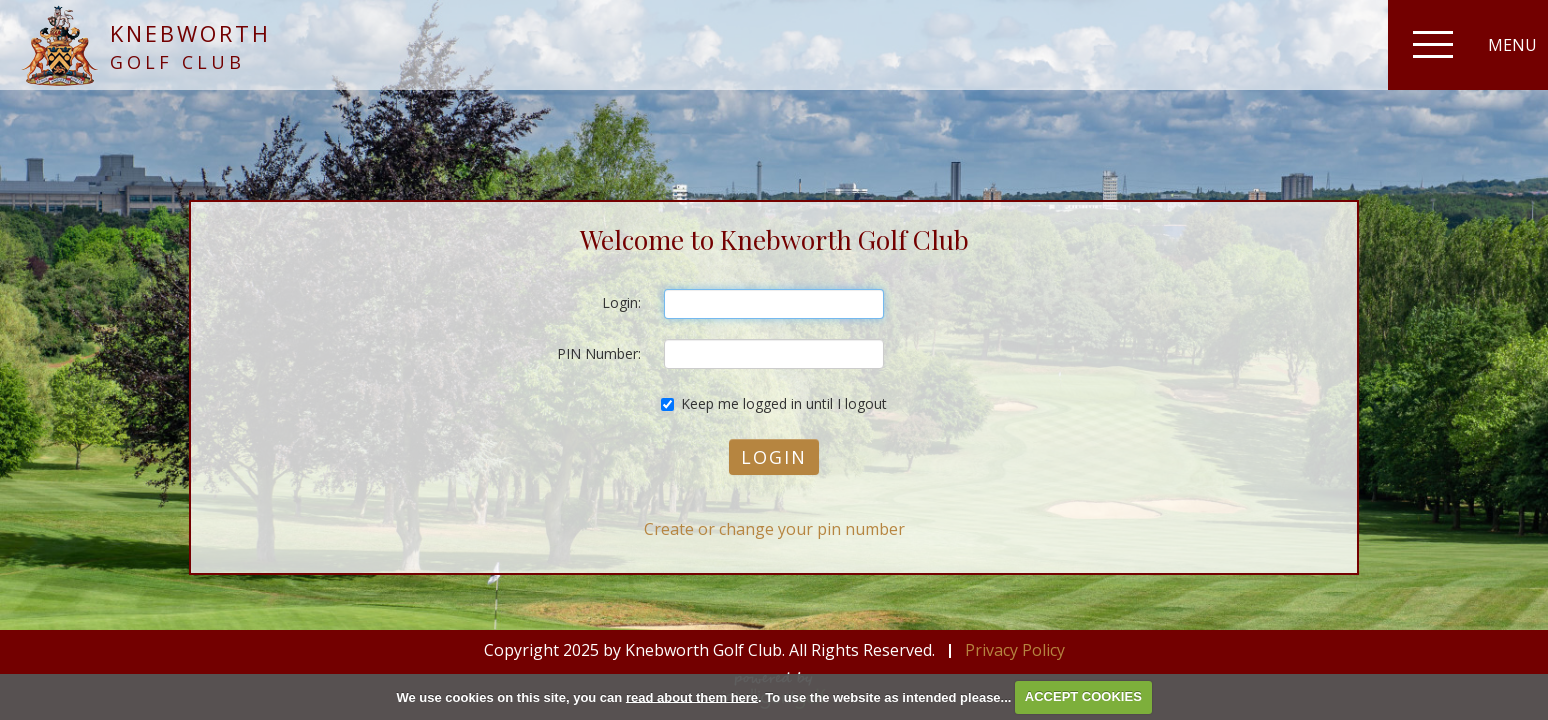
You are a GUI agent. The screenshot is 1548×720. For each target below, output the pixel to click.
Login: (621, 302)
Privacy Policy (1015, 650)
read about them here (692, 696)
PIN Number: (599, 353)
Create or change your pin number (774, 529)
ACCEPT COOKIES (1083, 696)
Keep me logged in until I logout (774, 403)
